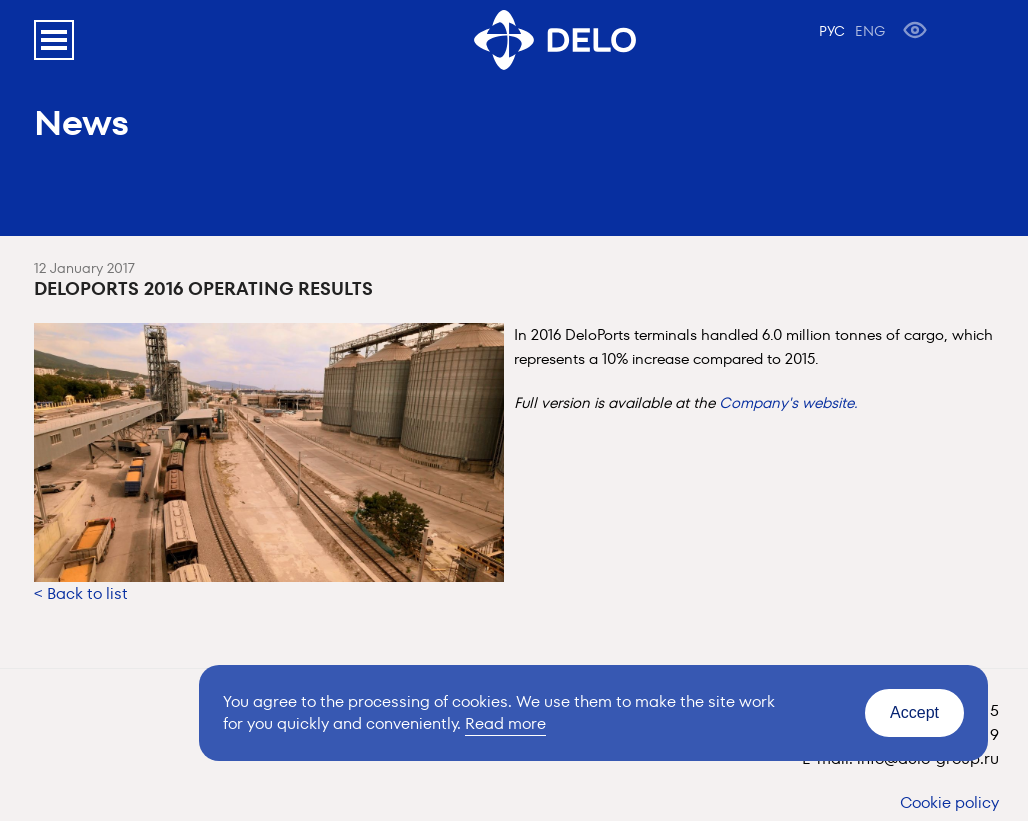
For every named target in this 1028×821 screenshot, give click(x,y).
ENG (870, 31)
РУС (832, 31)
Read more (505, 723)
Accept (914, 712)
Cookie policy (949, 802)
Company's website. (788, 402)
